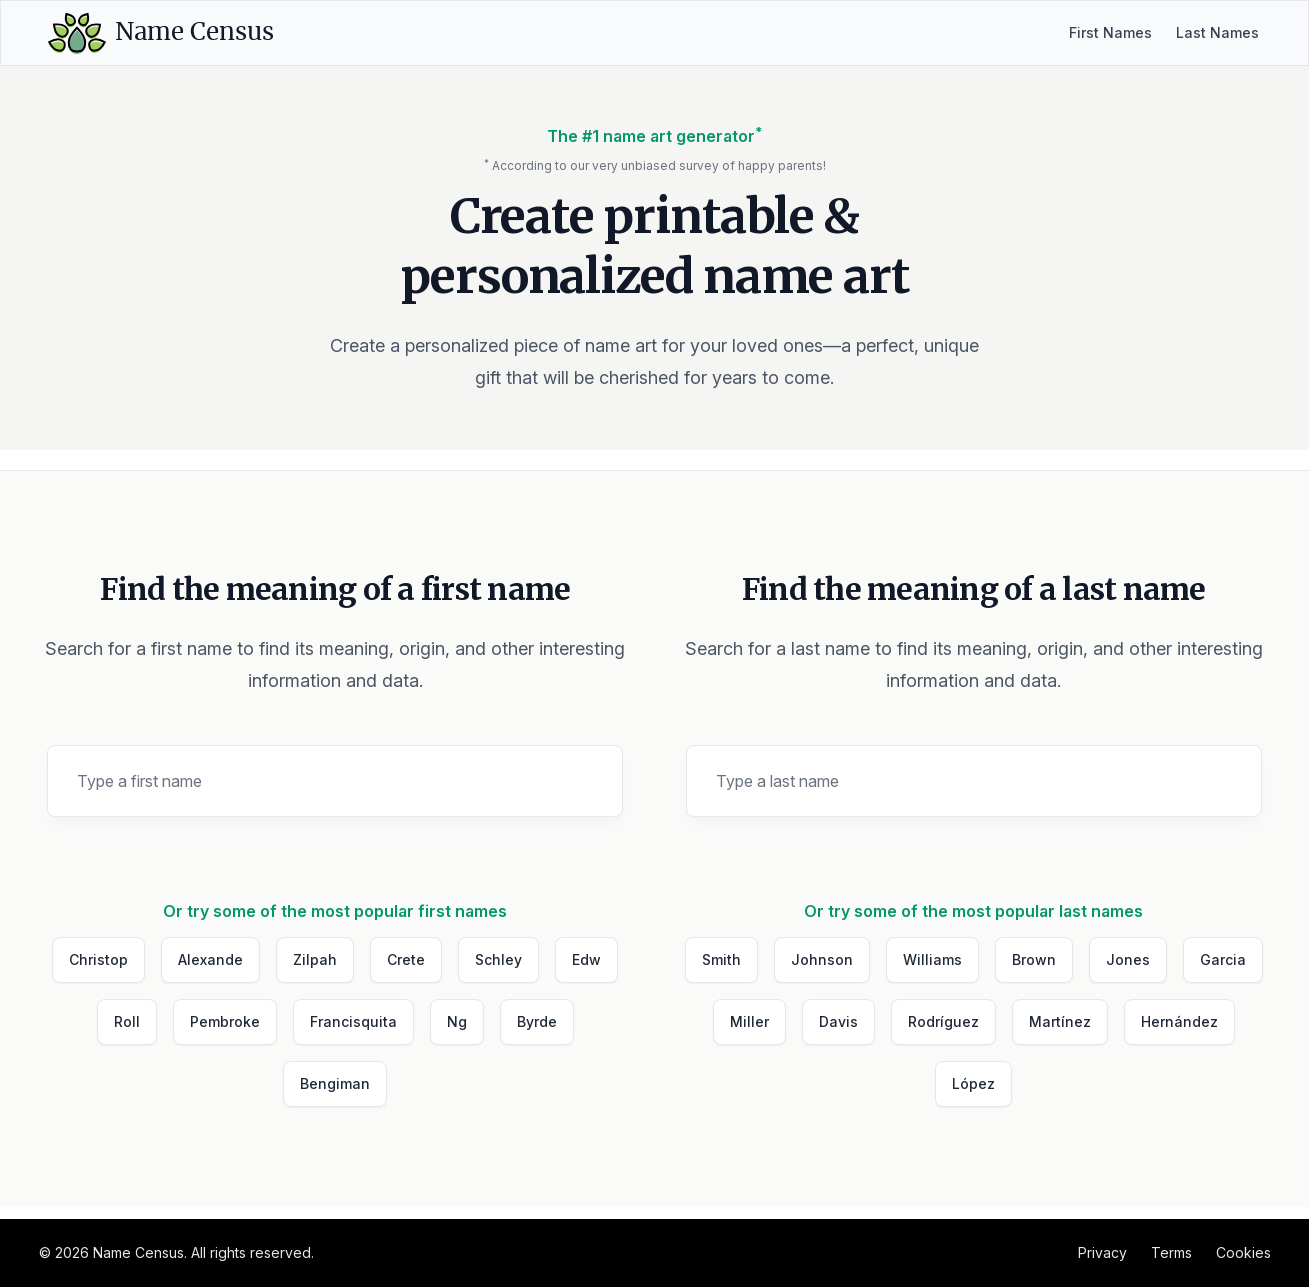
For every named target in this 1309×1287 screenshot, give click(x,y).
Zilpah (315, 959)
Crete (406, 959)
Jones (1128, 959)
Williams (932, 959)
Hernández (1179, 1021)
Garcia (1223, 959)
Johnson (822, 959)
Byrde (537, 1021)
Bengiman (335, 1083)
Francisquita (353, 1021)
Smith (721, 959)
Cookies (1243, 1252)
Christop (98, 959)
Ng (457, 1021)
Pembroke (225, 1021)
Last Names (1217, 32)
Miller (749, 1021)
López (973, 1083)
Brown (1034, 959)
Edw (586, 959)
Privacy (1102, 1252)
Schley (498, 959)
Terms (1171, 1252)
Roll (127, 1021)
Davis (838, 1021)
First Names (1110, 32)
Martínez (1060, 1021)
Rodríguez (943, 1021)
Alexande (210, 959)
